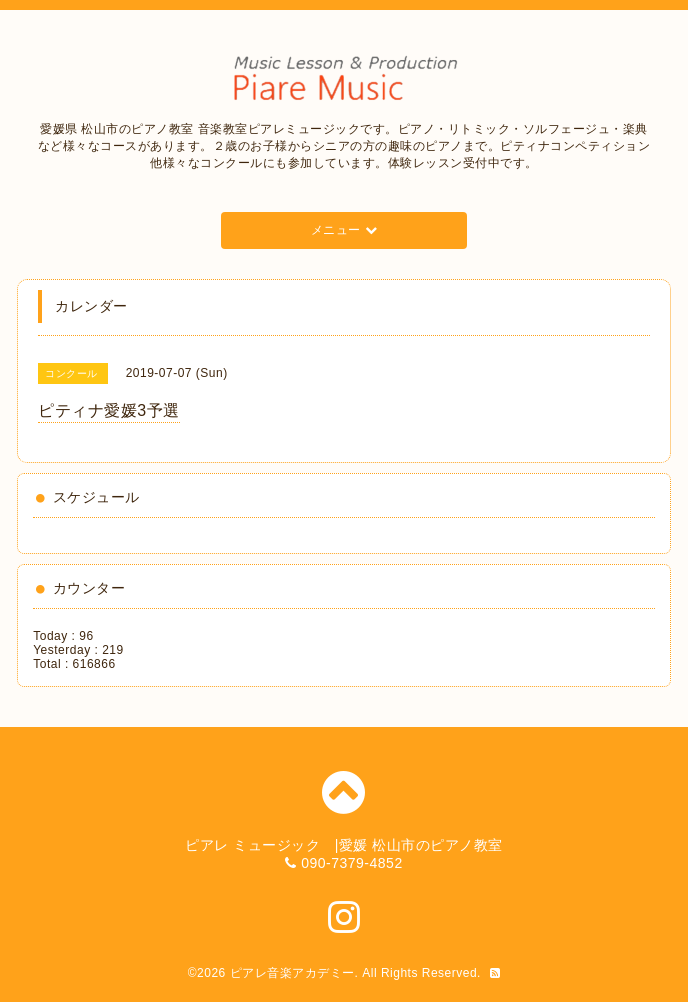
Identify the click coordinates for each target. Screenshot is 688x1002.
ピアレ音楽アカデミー (292, 973)
